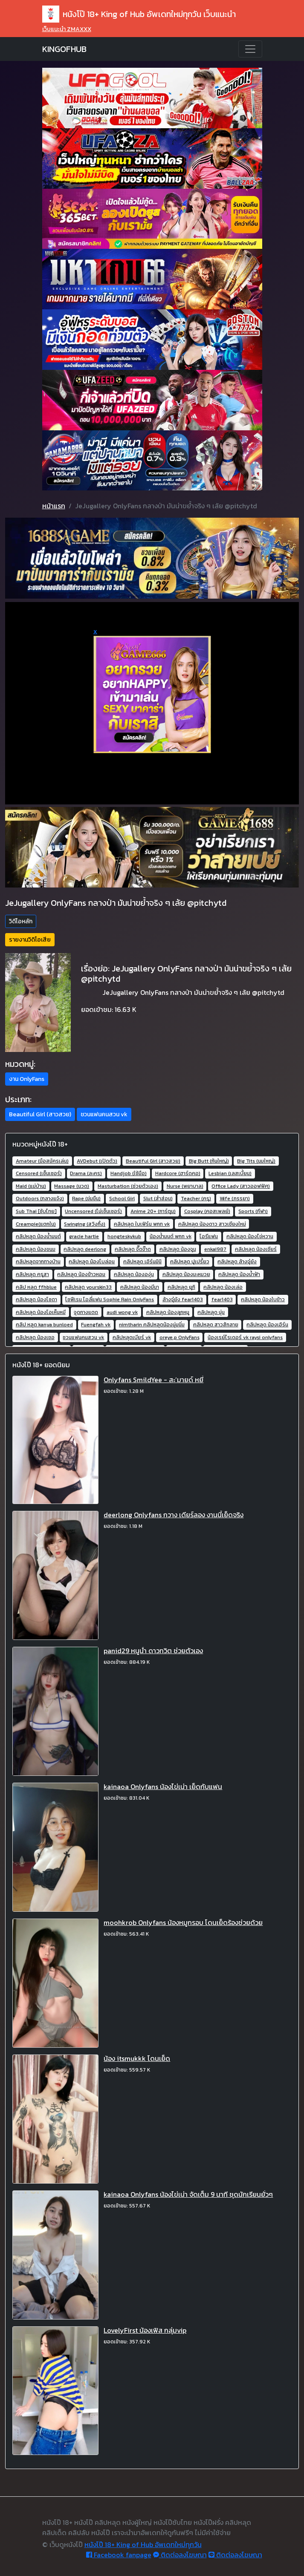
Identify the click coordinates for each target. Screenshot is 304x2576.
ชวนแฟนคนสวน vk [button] (104, 1114)
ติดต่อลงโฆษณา (180, 2555)
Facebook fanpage (118, 2555)
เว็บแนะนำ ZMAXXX (66, 29)
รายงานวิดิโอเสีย (30, 939)
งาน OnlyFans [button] (26, 1079)
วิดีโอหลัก (20, 921)
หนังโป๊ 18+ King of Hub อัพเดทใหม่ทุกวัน (143, 2544)
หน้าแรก (53, 506)
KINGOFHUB (64, 49)
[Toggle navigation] (250, 49)
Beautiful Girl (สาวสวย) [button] (40, 1114)
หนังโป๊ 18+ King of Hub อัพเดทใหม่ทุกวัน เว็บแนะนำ (139, 14)
